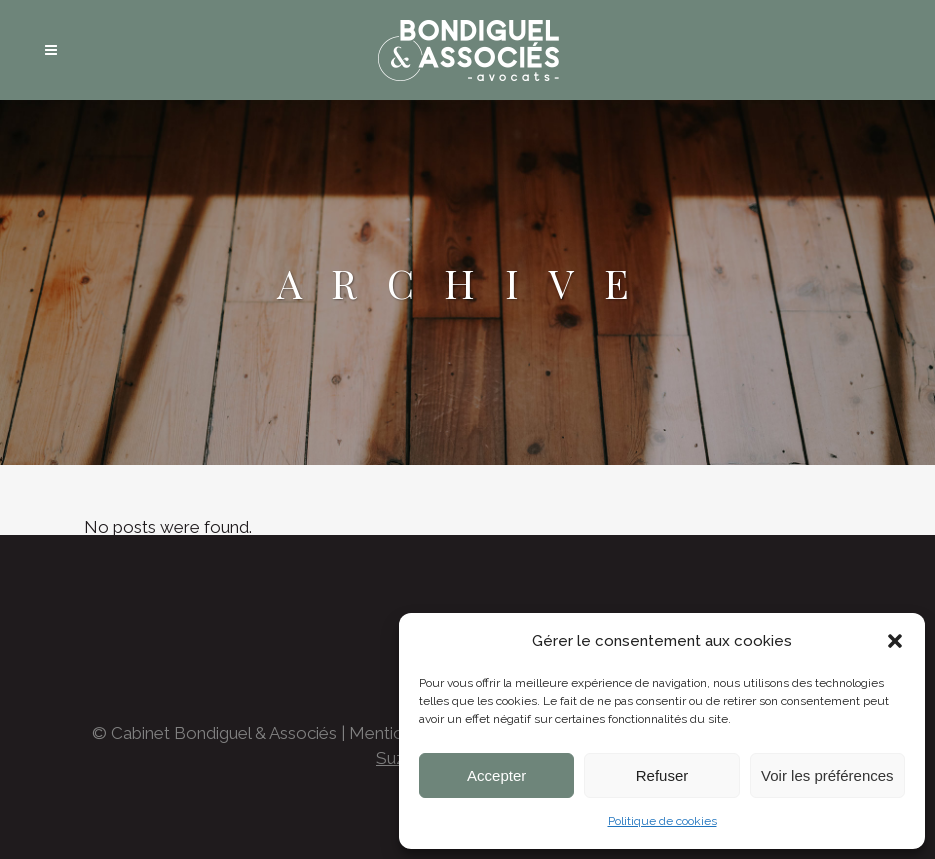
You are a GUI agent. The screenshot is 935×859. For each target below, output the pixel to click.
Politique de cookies (662, 821)
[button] (895, 641)
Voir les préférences (827, 775)
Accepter (496, 775)
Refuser (662, 775)
